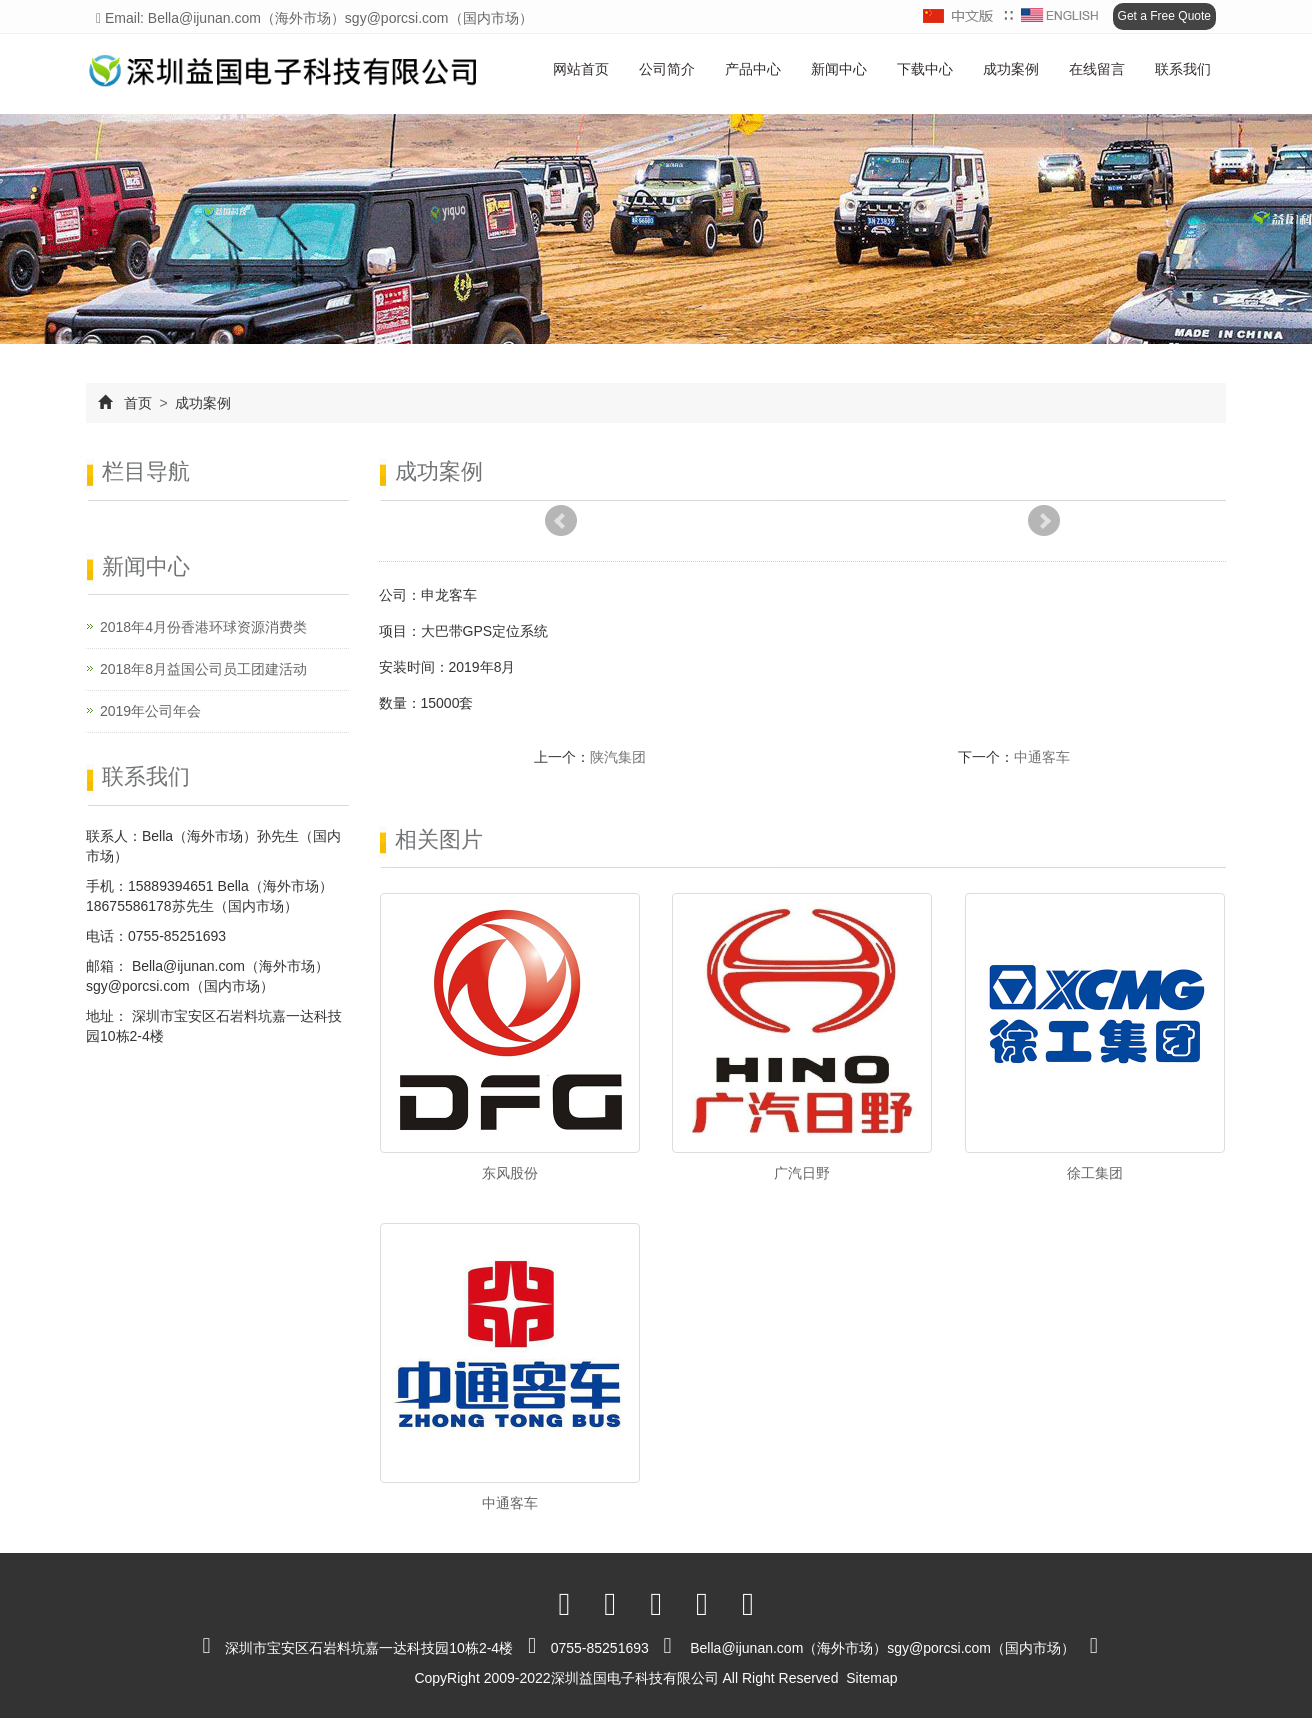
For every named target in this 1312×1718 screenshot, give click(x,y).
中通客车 (1042, 757)
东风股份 (510, 1173)
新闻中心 (839, 69)
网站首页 (581, 69)
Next (1044, 521)
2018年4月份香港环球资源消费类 (203, 627)
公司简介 (667, 69)
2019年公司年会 (150, 711)
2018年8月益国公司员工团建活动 (203, 669)
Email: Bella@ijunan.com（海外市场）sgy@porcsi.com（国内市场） (314, 18)
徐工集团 (1095, 1173)
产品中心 (753, 69)
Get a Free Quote (1164, 16)
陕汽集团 (618, 757)
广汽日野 (802, 1173)
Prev (561, 521)
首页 (138, 403)
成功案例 (1011, 69)
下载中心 (925, 69)
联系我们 (1183, 69)
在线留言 (1097, 69)
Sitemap (871, 1678)
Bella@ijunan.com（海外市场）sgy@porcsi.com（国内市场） (882, 1648)
